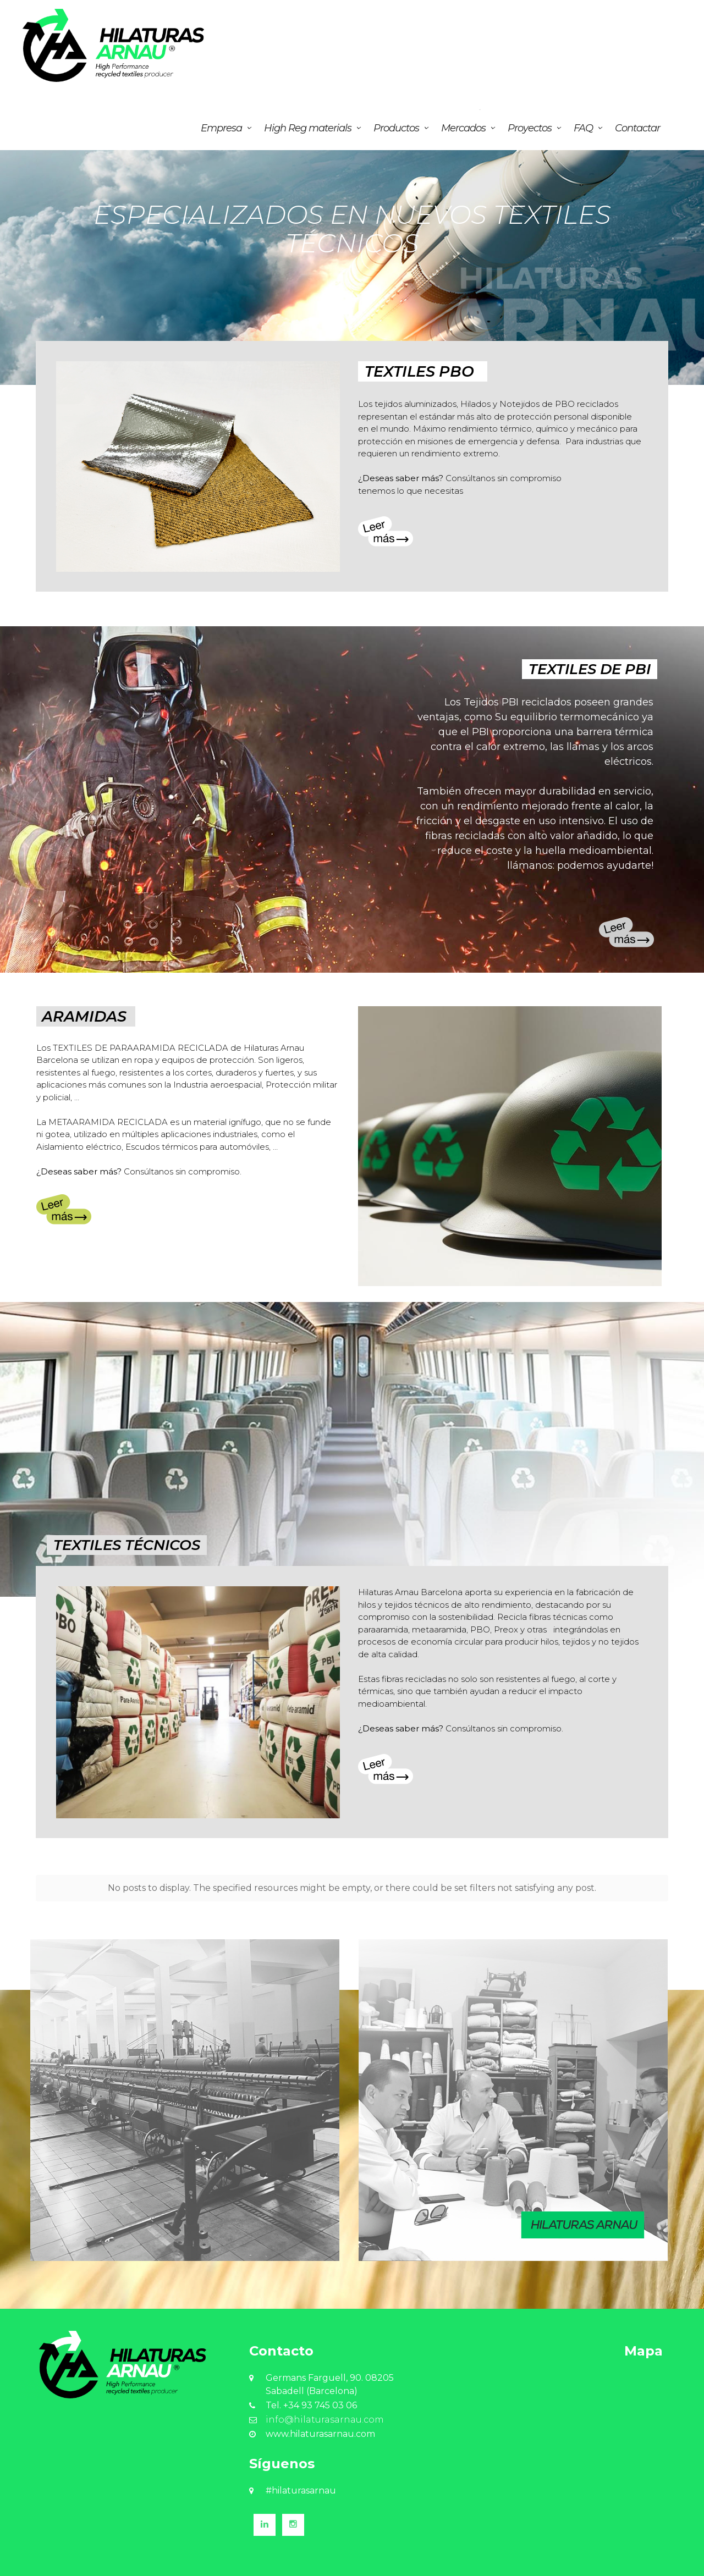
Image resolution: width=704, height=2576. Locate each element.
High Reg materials (307, 128)
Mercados (463, 128)
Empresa (221, 128)
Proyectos (530, 128)
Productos (396, 128)
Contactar (637, 128)
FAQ (583, 128)
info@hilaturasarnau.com (325, 2415)
